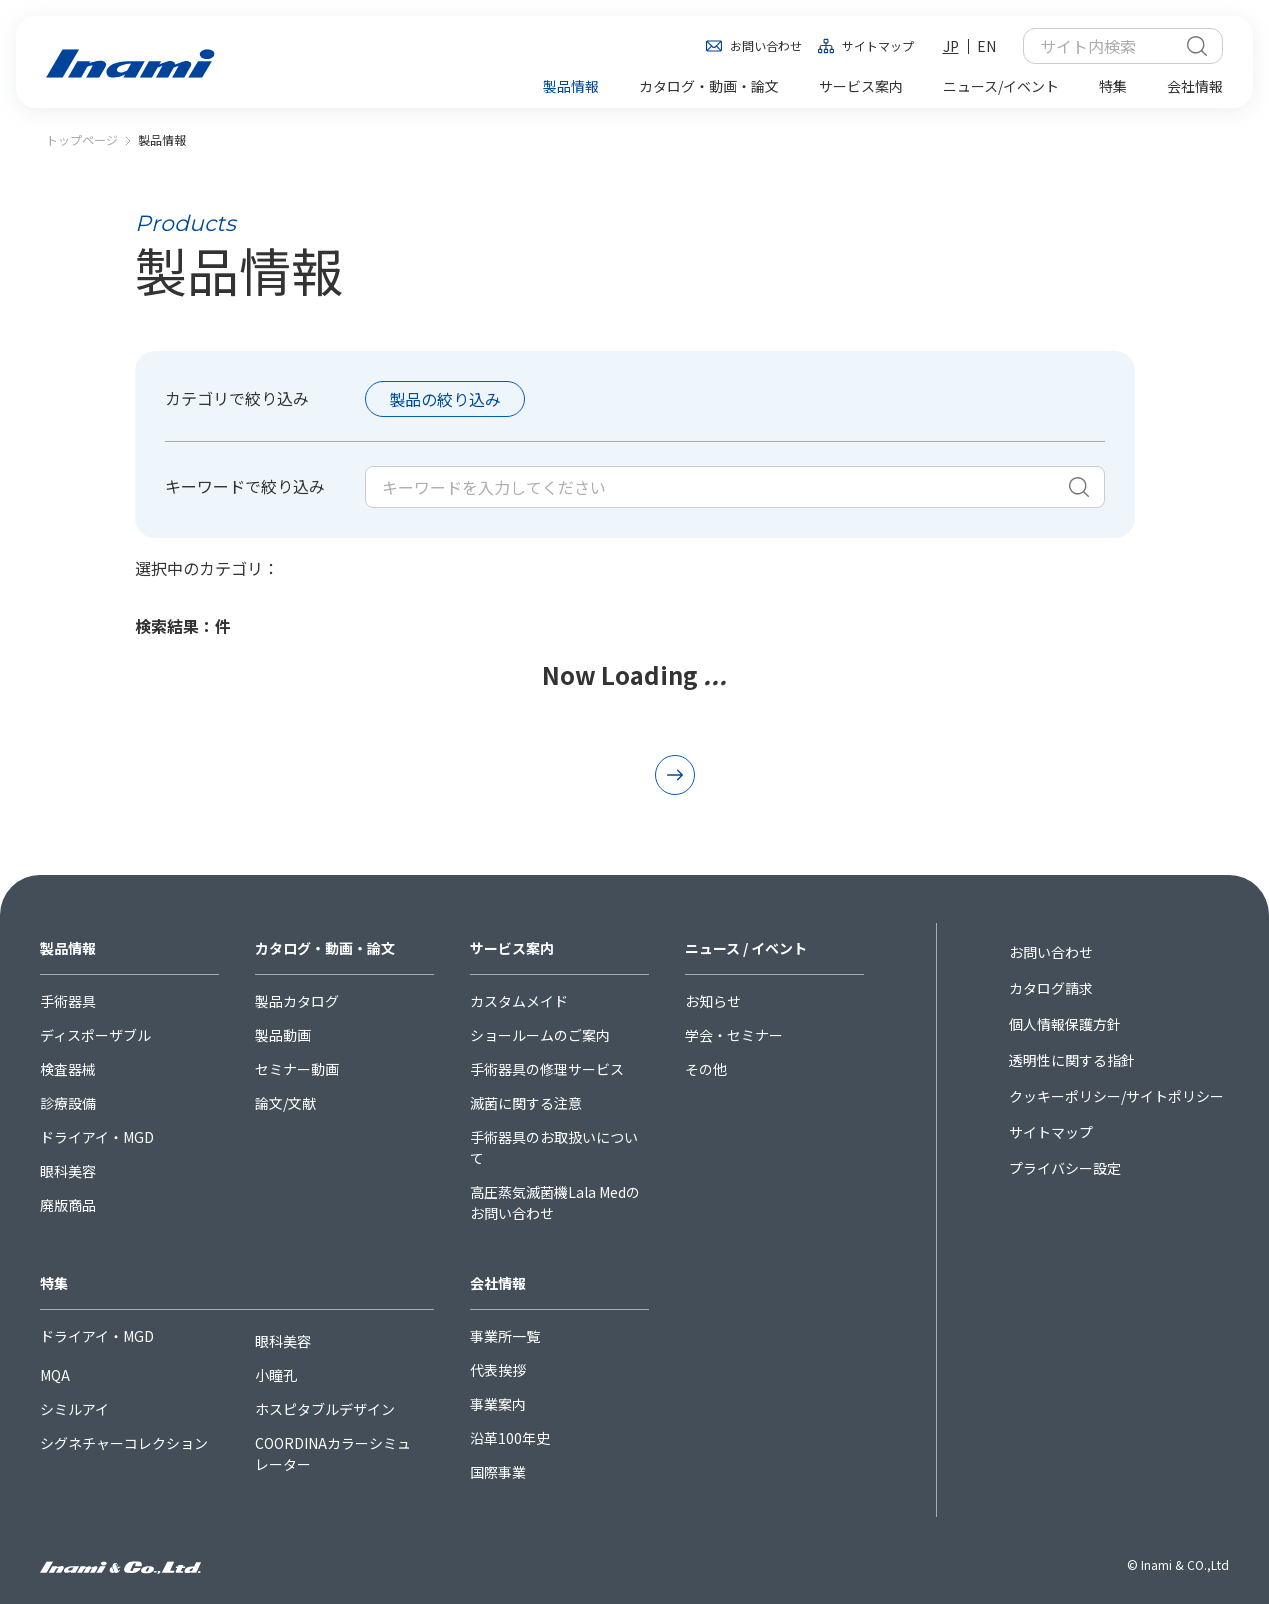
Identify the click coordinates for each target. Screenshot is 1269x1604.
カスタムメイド (519, 1001)
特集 (54, 1283)
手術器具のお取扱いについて (554, 1147)
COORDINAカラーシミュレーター (333, 1453)
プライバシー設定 (1065, 1168)
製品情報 (68, 948)
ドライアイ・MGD (97, 1137)
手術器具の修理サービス (547, 1069)
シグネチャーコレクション (124, 1443)
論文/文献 (285, 1103)
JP (951, 46)
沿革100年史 (510, 1438)
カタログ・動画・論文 (325, 948)
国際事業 (498, 1472)
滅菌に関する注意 (526, 1103)
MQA (55, 1375)
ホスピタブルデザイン (325, 1409)
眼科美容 (68, 1171)
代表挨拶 (498, 1370)
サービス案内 (512, 948)
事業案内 (498, 1404)
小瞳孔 (276, 1375)
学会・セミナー (734, 1035)
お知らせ (713, 1001)
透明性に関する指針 (1072, 1060)
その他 (706, 1069)
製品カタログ (297, 1001)
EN (986, 46)
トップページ (82, 139)
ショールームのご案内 (540, 1035)
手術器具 (68, 1001)
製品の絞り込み (445, 399)
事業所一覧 (505, 1336)
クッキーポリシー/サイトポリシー (1116, 1096)
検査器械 (68, 1069)
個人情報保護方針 (1065, 1024)
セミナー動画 (297, 1069)
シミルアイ (74, 1409)
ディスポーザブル (95, 1035)
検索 (1197, 46)
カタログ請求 (1051, 988)
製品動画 (283, 1035)
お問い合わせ (766, 45)
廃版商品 (68, 1205)
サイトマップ (878, 45)
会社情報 (498, 1283)
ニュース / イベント (746, 948)
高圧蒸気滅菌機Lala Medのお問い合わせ (555, 1202)
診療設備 (68, 1103)
